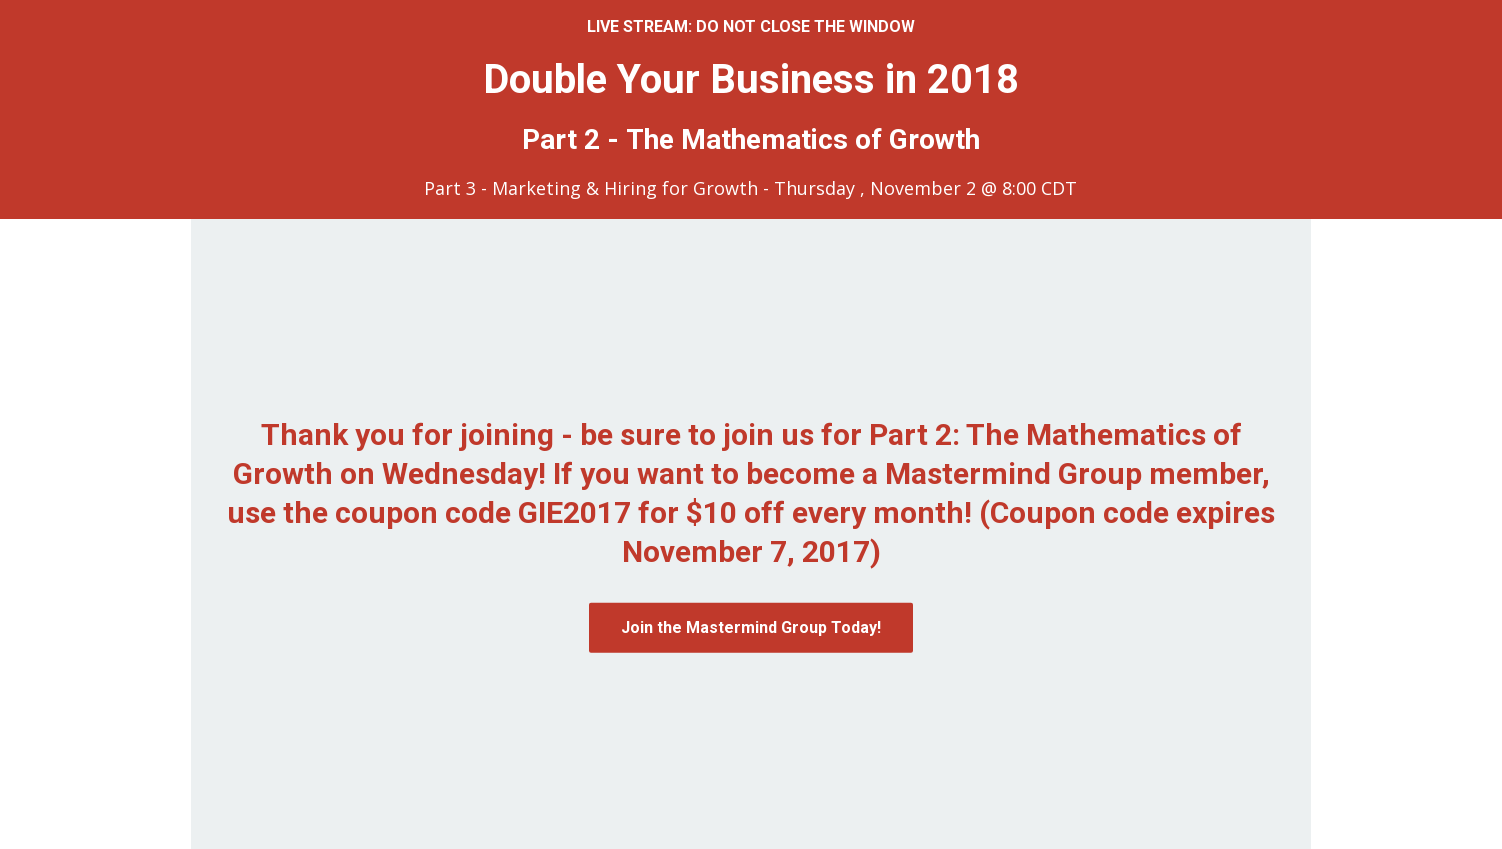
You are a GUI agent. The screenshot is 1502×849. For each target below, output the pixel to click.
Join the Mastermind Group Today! (751, 627)
